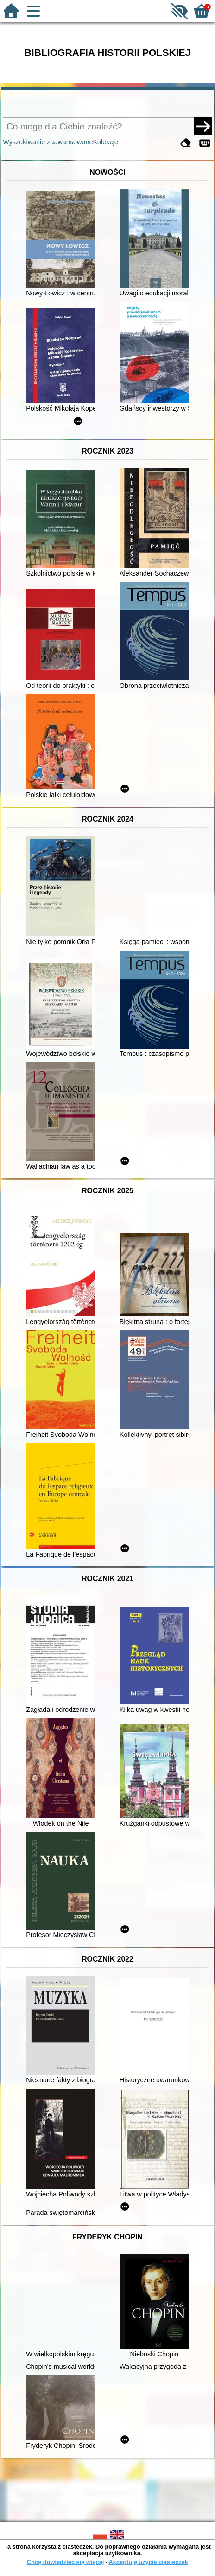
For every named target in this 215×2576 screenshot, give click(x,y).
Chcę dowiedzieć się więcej (65, 2561)
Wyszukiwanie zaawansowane (48, 142)
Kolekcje (105, 142)
